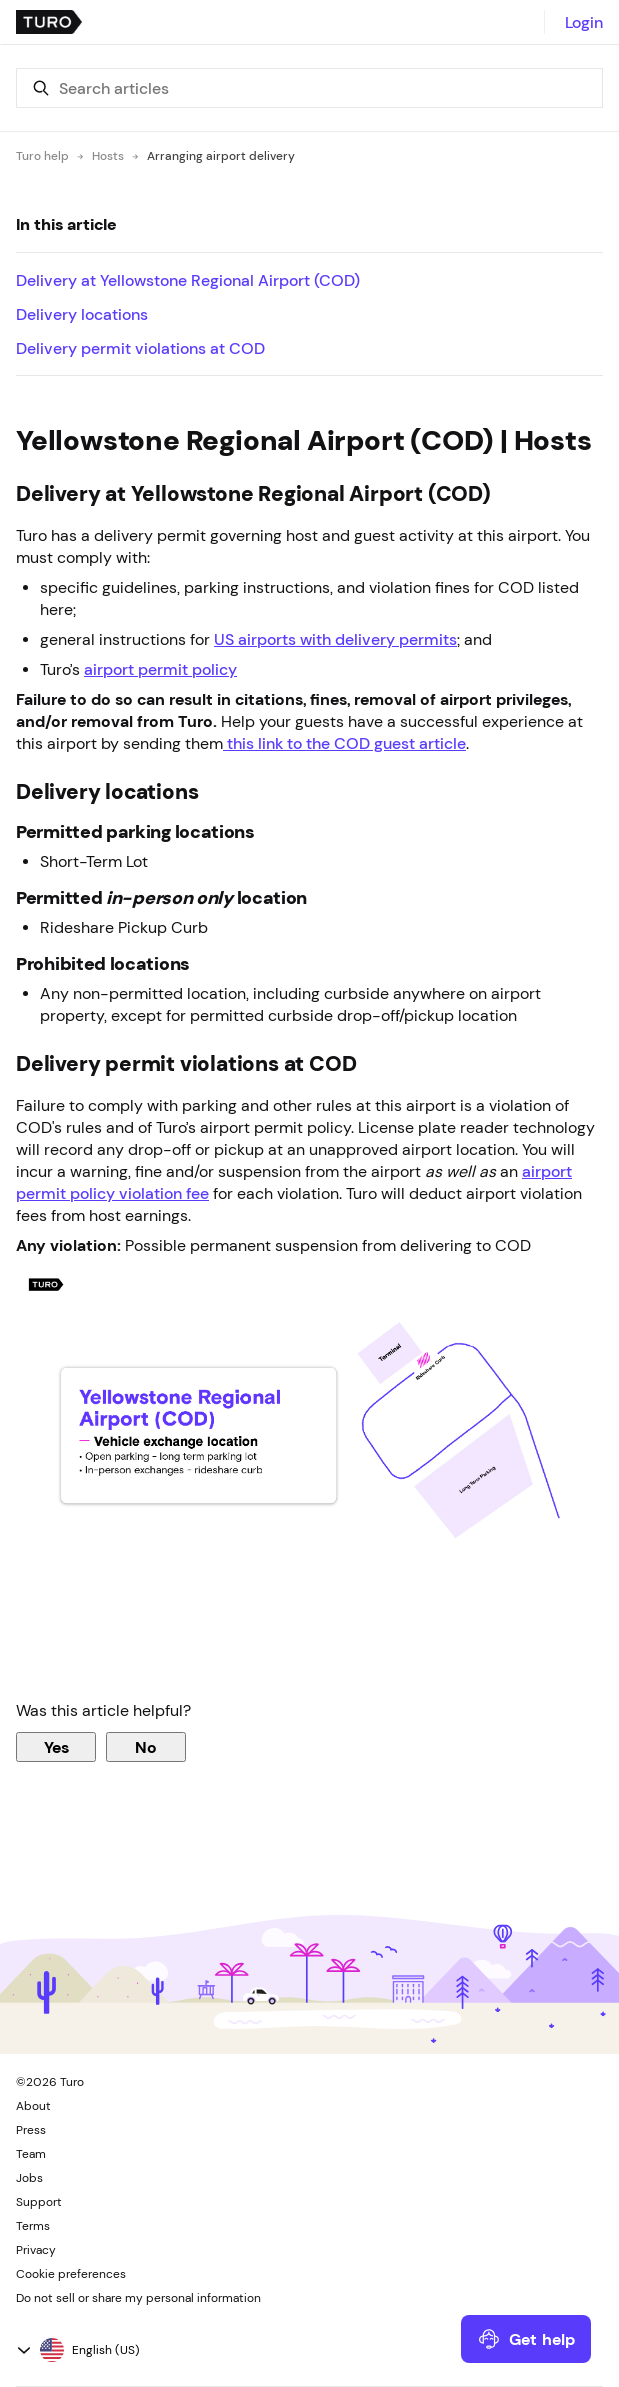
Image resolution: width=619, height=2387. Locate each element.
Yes (56, 1747)
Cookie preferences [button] (71, 2274)
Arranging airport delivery (221, 156)
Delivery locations (82, 314)
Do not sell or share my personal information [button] (138, 2298)
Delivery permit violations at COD (140, 348)
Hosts (108, 156)
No (146, 1747)
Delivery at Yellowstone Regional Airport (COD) (188, 280)
